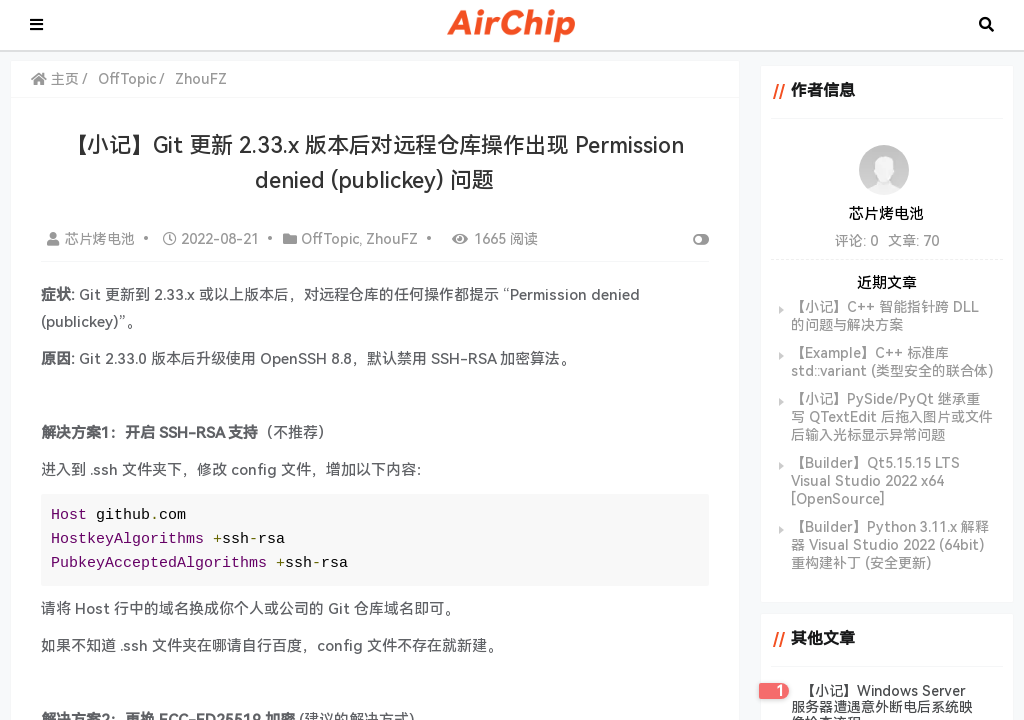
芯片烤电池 (93, 239)
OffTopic (127, 79)
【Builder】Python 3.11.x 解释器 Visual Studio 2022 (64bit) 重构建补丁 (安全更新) (888, 545)
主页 (55, 79)
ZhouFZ (201, 79)
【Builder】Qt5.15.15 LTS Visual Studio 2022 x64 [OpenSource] (873, 481)
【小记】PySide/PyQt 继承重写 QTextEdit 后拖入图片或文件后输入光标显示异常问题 (890, 417)
